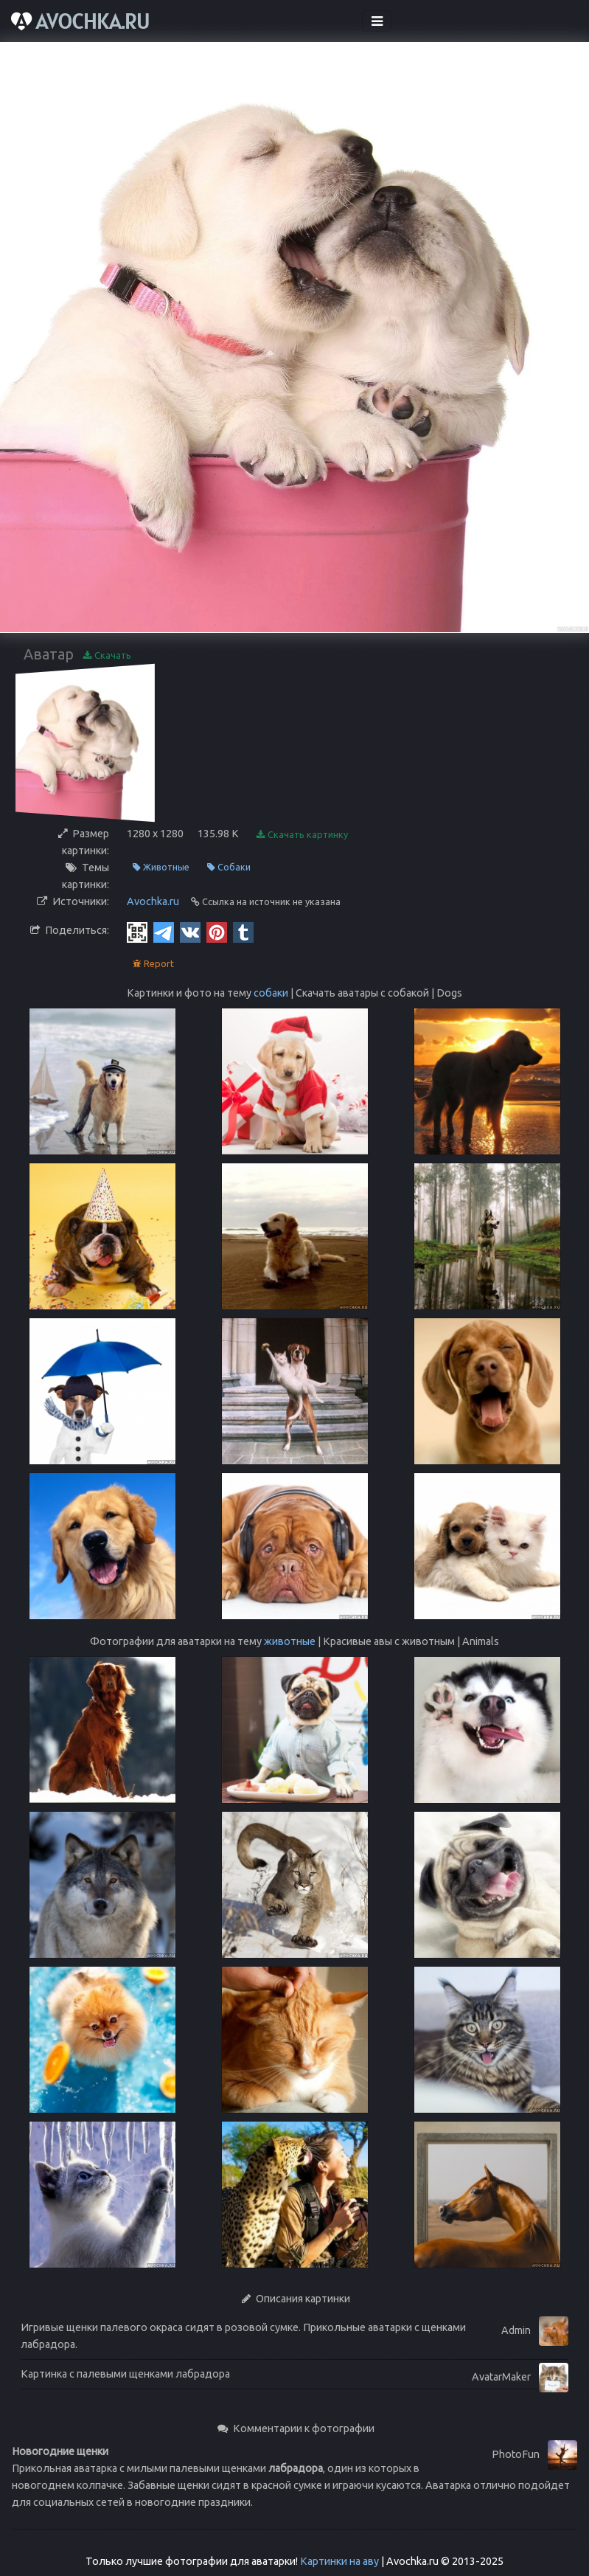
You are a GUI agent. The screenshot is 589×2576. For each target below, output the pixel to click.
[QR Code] (137, 932)
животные (290, 1641)
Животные (161, 867)
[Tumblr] (243, 932)
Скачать (107, 655)
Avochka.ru (153, 901)
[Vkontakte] (190, 932)
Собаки (229, 867)
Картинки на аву (339, 2561)
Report (153, 963)
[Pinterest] (216, 932)
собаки (271, 993)
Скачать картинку (302, 834)
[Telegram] (163, 932)
